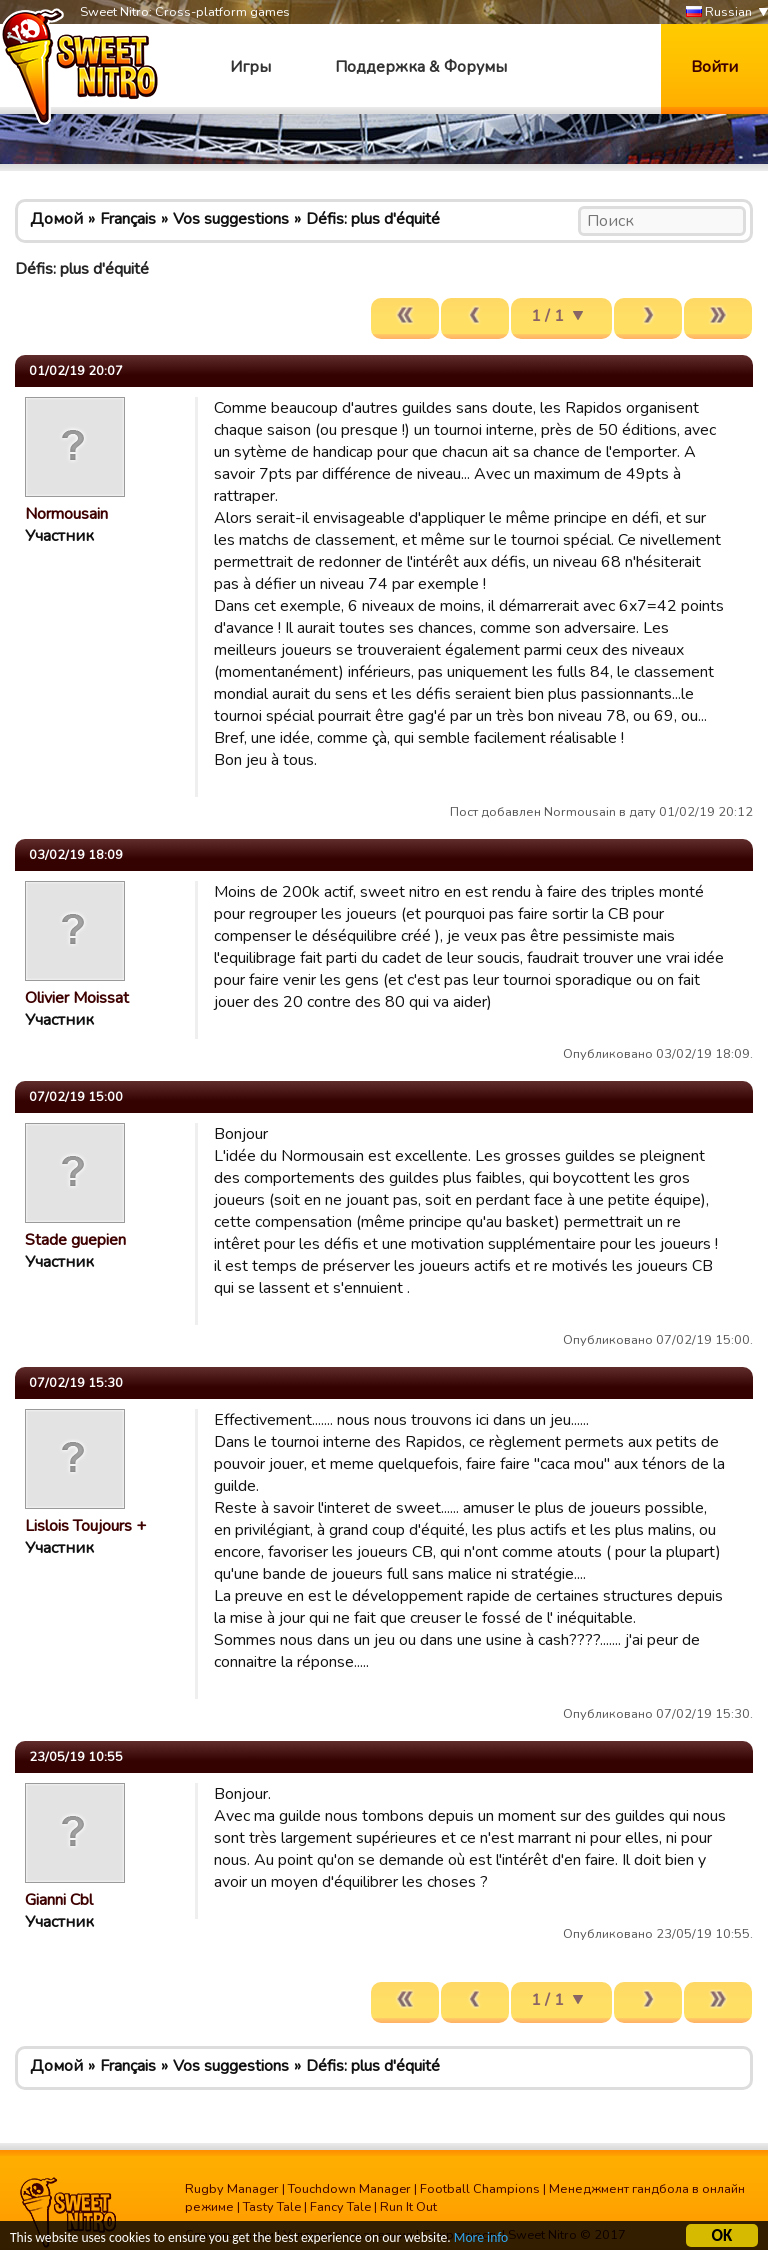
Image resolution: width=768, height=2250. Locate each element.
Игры (250, 67)
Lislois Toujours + (85, 1526)
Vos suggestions (231, 219)
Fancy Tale (340, 2207)
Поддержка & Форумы (421, 67)
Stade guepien (75, 1240)
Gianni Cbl (59, 1900)
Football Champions (480, 2189)
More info (481, 2240)
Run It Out (408, 2207)
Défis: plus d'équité (373, 219)
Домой (56, 219)
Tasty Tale (272, 2207)
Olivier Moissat (77, 998)
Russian (719, 12)
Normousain (66, 514)
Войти (714, 67)
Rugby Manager (232, 2189)
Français (128, 219)
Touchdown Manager (349, 2189)
